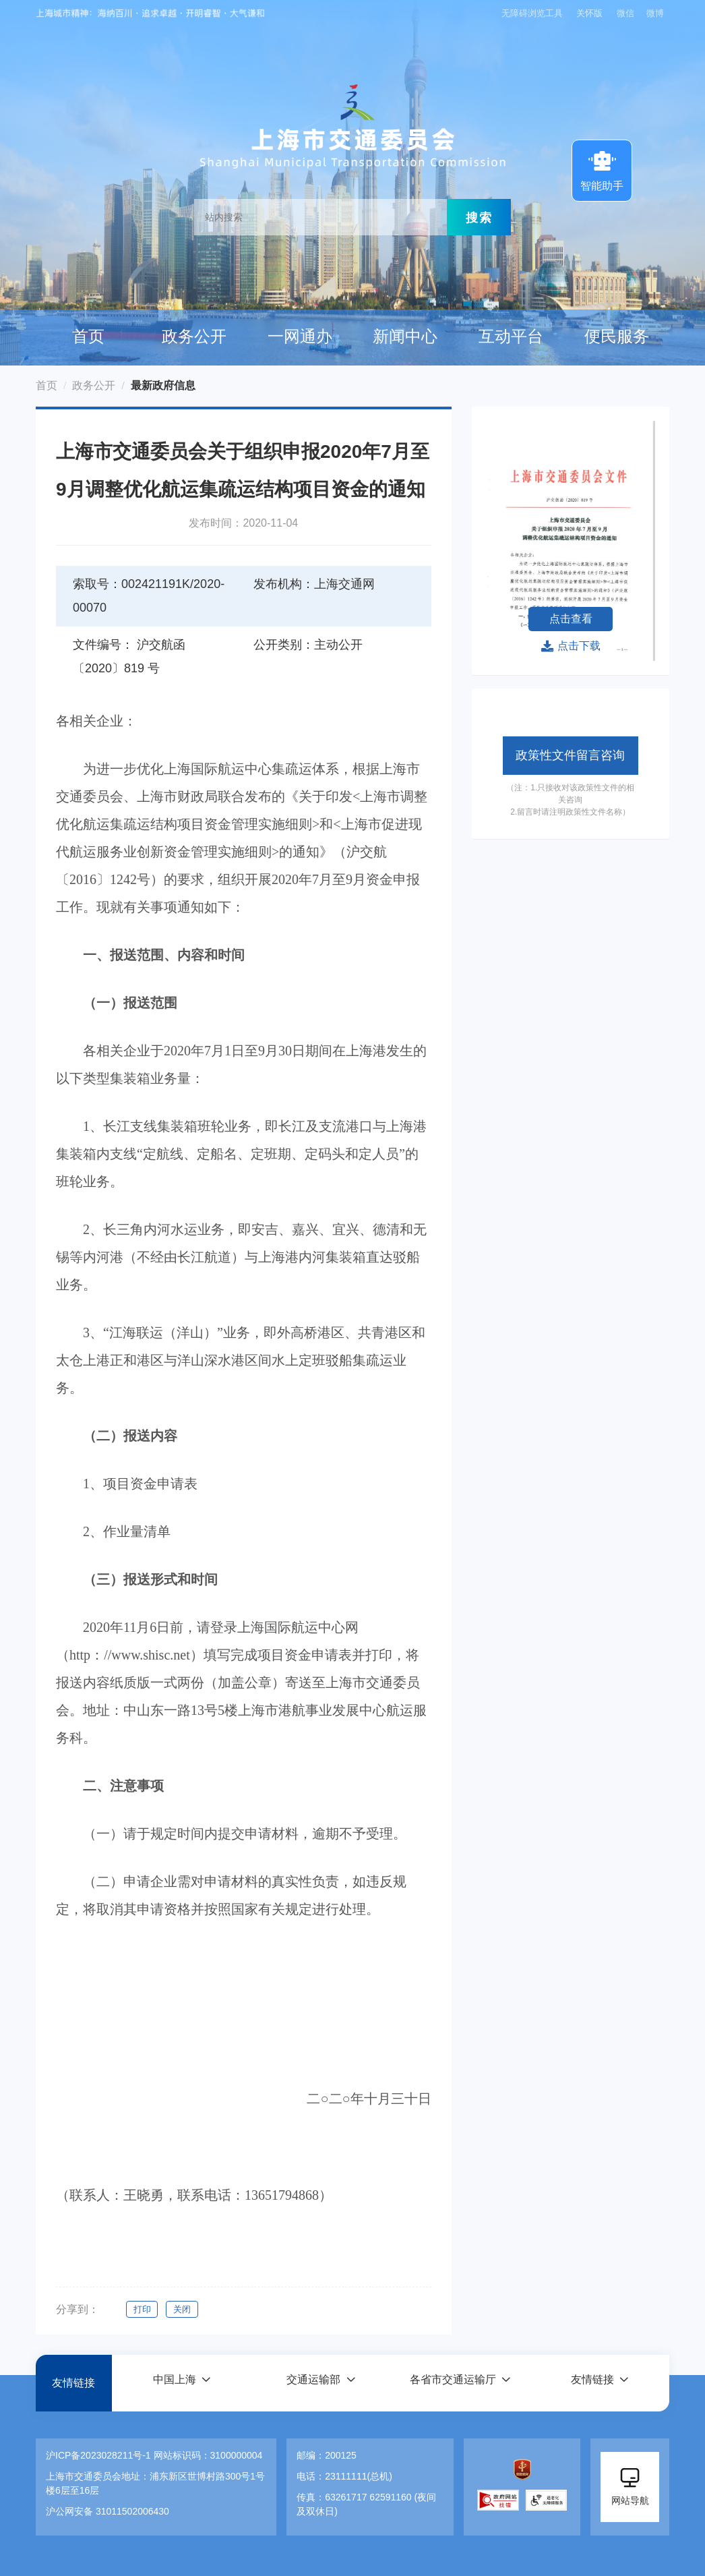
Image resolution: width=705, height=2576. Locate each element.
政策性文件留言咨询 (570, 755)
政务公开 (194, 336)
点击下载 (571, 646)
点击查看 (570, 618)
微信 (625, 13)
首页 (88, 336)
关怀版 (589, 13)
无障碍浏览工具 (530, 13)
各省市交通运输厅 (453, 2383)
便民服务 (616, 336)
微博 (655, 13)
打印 (142, 2309)
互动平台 (511, 336)
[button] (181, 2383)
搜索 (479, 217)
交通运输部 (313, 2383)
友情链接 (73, 2383)
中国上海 (173, 2383)
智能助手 (601, 169)
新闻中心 (405, 336)
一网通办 (300, 336)
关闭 (184, 2309)
